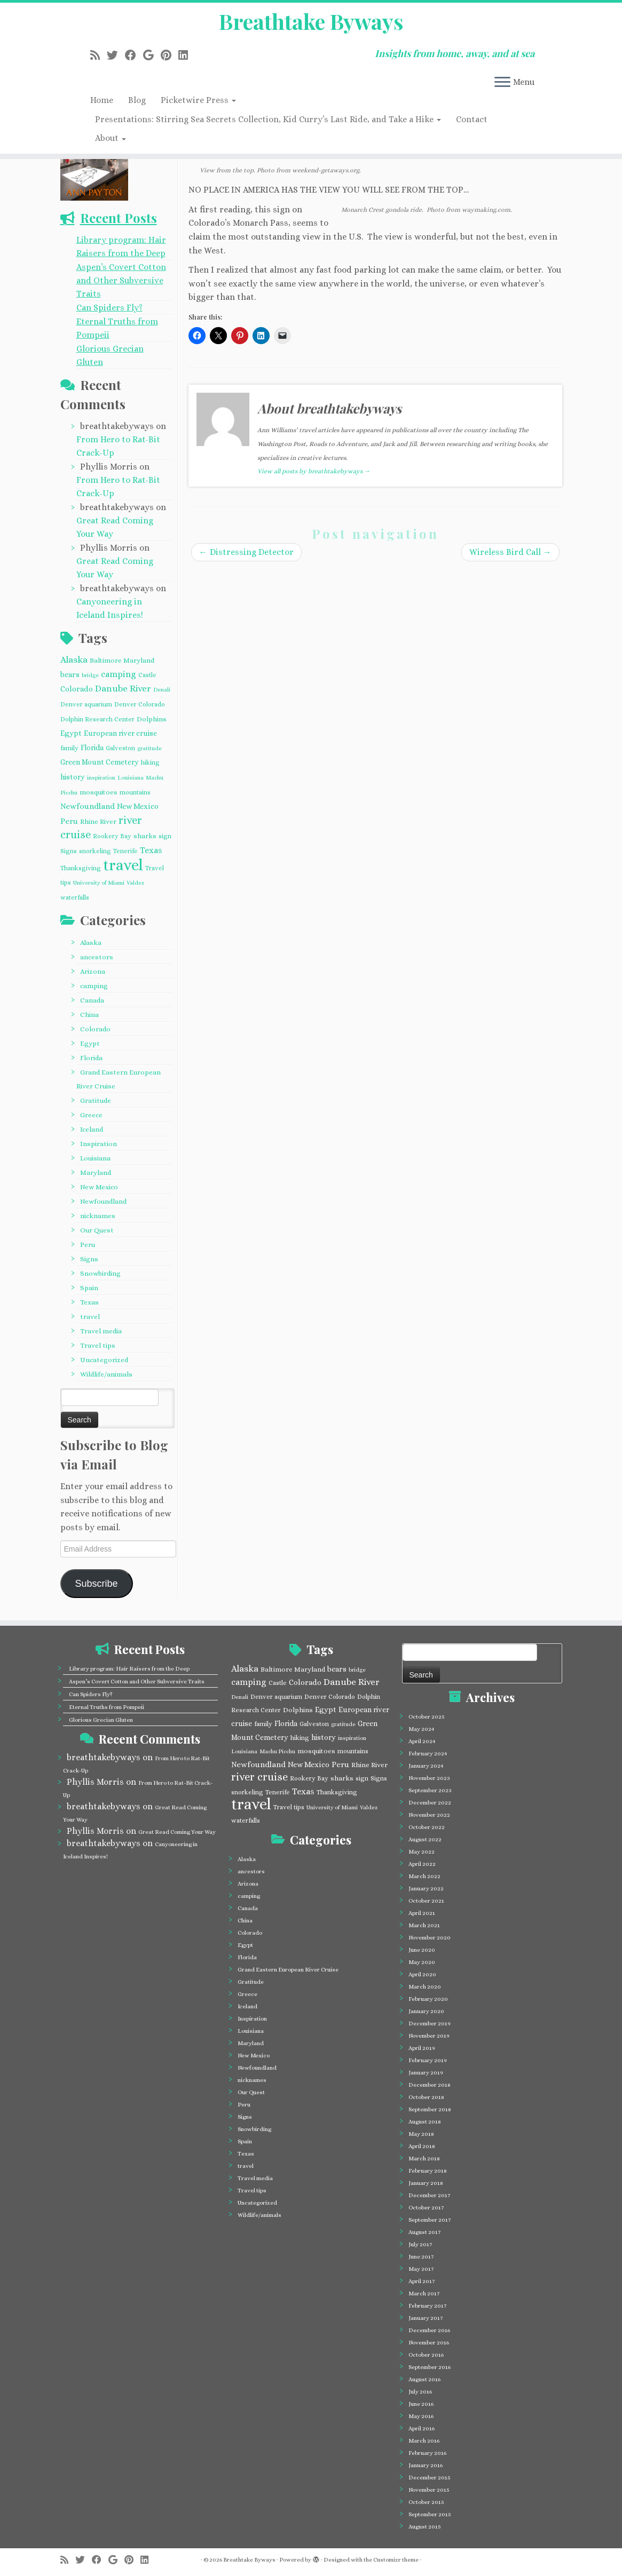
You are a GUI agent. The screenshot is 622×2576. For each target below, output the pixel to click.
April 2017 (421, 2281)
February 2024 (427, 1753)
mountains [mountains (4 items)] (135, 792)
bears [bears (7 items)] (70, 674)
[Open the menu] (502, 83)
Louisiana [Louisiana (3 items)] (130, 777)
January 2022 (426, 1888)
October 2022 (426, 1827)
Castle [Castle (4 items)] (147, 675)
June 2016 (421, 2403)
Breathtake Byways (311, 21)
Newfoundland (103, 1201)
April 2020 (422, 1974)
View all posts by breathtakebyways (314, 471)
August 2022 (425, 1839)
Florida (91, 1058)
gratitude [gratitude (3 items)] (149, 748)
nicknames (97, 1216)
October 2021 (426, 1900)
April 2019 (421, 2048)
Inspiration (98, 1144)
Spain (89, 1288)
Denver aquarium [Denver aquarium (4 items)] (86, 704)
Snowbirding (100, 1273)
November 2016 (428, 2342)
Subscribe (96, 1583)
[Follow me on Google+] (152, 55)
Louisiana (95, 1158)
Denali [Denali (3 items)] (161, 689)
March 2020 (424, 1986)
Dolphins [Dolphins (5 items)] (152, 719)
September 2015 (429, 2514)
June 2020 (421, 1949)
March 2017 (423, 2293)
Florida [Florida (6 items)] (92, 747)
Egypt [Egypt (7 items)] (71, 733)
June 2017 (421, 2256)
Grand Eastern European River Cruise (288, 1969)
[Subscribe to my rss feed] (98, 55)
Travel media (101, 1331)
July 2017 (420, 2244)
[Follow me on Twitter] (116, 55)
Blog (137, 100)
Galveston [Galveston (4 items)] (120, 748)
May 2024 (421, 1729)
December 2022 (429, 1802)
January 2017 (425, 2318)
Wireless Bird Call (510, 552)
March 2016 (423, 2440)
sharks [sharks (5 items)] (144, 836)
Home (101, 100)
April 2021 (421, 1913)
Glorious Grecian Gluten (101, 1719)
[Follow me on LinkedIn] (186, 55)
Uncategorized (104, 1360)
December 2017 (429, 2195)
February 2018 (427, 2170)
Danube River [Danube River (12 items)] (123, 688)
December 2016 (429, 2330)
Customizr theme (396, 2559)
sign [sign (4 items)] (165, 836)
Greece (91, 1115)
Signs (89, 1259)
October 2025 (426, 1716)
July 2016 (420, 2391)
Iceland (91, 1129)
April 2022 (422, 1864)
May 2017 (421, 2268)
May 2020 (421, 1962)
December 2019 (429, 2023)
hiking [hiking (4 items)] (150, 762)
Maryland (95, 1172)
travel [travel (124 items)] (123, 865)
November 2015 (429, 2489)
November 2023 (429, 1778)
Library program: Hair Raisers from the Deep (129, 1668)
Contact (471, 119)
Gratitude (95, 1100)
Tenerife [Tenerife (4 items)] (125, 851)
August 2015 (424, 2526)
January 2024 (425, 1765)
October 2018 (426, 2097)
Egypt (90, 1043)
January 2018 (425, 2183)
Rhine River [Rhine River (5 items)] (98, 821)
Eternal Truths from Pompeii (106, 1707)
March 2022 (424, 1876)
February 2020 (428, 1998)
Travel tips (97, 1345)
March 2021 (424, 1925)
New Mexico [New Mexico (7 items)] (138, 806)
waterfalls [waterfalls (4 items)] (74, 897)
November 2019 (429, 2035)
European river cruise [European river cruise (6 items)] (120, 733)
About (110, 138)
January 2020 (426, 2011)
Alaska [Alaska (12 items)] (74, 660)
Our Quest (97, 1230)
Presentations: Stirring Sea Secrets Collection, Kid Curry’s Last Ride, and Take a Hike (268, 119)
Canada (92, 1000)
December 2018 (429, 2084)
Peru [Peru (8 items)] (69, 821)
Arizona (92, 971)
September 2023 (430, 1790)
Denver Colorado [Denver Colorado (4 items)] (139, 704)
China (89, 1015)
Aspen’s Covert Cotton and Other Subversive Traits (121, 280)
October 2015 (426, 2502)
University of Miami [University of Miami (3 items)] (98, 882)
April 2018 (421, 2146)
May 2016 (421, 2416)
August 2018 (424, 2121)
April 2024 (421, 1741)
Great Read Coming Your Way (177, 1831)
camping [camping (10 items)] (118, 674)
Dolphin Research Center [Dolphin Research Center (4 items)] (97, 719)
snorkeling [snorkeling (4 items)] (95, 851)
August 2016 (424, 2379)
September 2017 (429, 2219)
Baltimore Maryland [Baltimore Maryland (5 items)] (122, 660)
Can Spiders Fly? (109, 308)
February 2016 (427, 2453)
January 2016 (425, 2465)
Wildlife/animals (106, 1374)
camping (94, 986)
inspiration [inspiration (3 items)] (101, 777)
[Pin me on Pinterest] (169, 55)
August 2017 (424, 2232)
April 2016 (421, 2428)
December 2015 (429, 2477)
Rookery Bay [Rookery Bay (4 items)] (112, 836)
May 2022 (421, 1851)
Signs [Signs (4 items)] (68, 851)
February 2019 (427, 2060)
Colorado (95, 1029)
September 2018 (429, 2109)
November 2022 (429, 1814)
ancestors (96, 957)
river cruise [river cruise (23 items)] (259, 1776)
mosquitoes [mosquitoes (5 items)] (98, 792)
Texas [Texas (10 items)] (151, 850)
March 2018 (424, 2158)
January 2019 (425, 2072)
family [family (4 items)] (69, 748)
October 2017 (426, 2207)
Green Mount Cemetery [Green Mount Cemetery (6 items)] (99, 762)
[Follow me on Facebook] (134, 55)
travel (90, 1317)
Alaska (90, 943)
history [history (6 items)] (72, 777)
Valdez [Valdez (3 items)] (135, 882)
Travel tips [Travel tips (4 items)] (288, 1807)
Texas (89, 1302)
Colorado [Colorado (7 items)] (76, 689)
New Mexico (99, 1187)
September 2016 (429, 2367)
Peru (87, 1245)
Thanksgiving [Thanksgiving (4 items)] (80, 868)
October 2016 (426, 2354)
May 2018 (421, 2133)
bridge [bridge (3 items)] (90, 675)
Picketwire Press (198, 100)
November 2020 (429, 1937)
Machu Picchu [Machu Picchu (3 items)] (277, 1751)
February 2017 (427, 2305)
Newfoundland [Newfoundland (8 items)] (87, 806)
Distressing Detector (246, 552)
